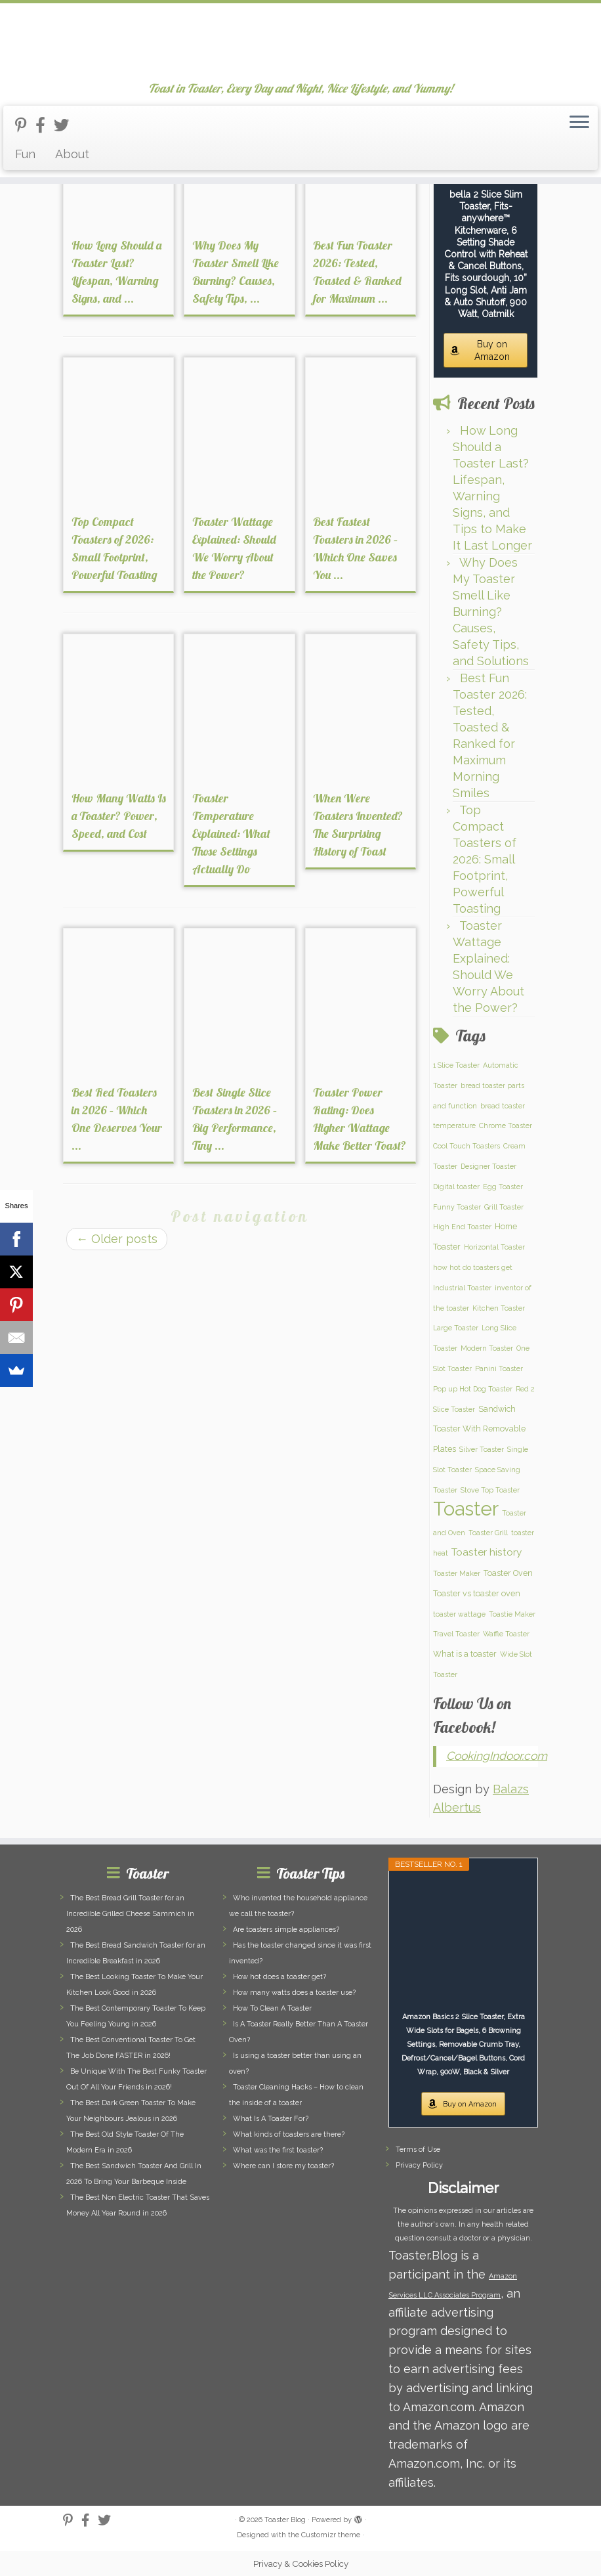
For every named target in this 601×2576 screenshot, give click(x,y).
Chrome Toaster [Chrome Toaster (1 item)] (505, 1125)
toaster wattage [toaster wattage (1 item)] (459, 1614)
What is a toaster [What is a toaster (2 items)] (465, 1654)
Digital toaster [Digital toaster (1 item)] (456, 1186)
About (72, 154)
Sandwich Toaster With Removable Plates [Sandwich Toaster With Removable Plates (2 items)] (479, 1429)
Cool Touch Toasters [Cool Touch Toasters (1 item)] (466, 1146)
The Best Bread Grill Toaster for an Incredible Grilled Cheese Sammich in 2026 (130, 1914)
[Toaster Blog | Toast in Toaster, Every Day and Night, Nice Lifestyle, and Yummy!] (300, 43)
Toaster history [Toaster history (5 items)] (486, 1552)
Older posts (116, 1239)
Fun (25, 154)
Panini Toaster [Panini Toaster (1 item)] (499, 1368)
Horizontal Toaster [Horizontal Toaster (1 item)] (494, 1247)
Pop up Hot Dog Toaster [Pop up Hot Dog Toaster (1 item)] (472, 1389)
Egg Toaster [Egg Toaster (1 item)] (503, 1186)
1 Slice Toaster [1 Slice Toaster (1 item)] (456, 1065)
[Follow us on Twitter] (65, 125)
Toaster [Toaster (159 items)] (466, 1508)
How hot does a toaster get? (279, 1977)
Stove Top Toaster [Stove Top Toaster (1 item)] (490, 1490)
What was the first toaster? (278, 2150)
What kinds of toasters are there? (288, 2134)
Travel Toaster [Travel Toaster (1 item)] (456, 1634)
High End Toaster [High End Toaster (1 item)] (462, 1227)
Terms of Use (418, 2149)
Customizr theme (330, 2535)
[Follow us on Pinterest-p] (25, 125)
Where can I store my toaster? (283, 2166)
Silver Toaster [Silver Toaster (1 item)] (481, 1449)
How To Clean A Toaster (272, 2008)
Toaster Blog (285, 2520)
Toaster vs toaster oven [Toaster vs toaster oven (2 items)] (476, 1593)
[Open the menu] (579, 123)
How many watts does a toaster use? (294, 1992)
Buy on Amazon (492, 350)
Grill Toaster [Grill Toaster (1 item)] (504, 1207)
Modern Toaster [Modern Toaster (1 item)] (487, 1348)
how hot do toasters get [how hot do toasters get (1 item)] (472, 1267)
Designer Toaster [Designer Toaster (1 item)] (488, 1166)
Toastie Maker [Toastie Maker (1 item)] (512, 1614)
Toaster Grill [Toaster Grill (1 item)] (488, 1533)
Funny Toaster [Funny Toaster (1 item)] (457, 1207)
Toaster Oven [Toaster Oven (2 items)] (508, 1573)
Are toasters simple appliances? (286, 1929)
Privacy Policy (419, 2165)
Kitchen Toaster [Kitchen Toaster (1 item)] (498, 1308)
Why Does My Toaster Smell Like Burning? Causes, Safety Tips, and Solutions (491, 612)
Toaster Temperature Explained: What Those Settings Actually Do (231, 834)
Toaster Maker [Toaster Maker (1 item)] (456, 1573)
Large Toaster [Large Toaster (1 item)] (455, 1328)
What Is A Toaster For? (270, 2118)
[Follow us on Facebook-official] (44, 125)
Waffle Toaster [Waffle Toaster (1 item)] (506, 1634)
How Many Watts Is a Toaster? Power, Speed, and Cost (119, 816)
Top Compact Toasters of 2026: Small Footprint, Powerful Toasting (484, 859)
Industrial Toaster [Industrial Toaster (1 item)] (462, 1288)
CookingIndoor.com (496, 1755)
